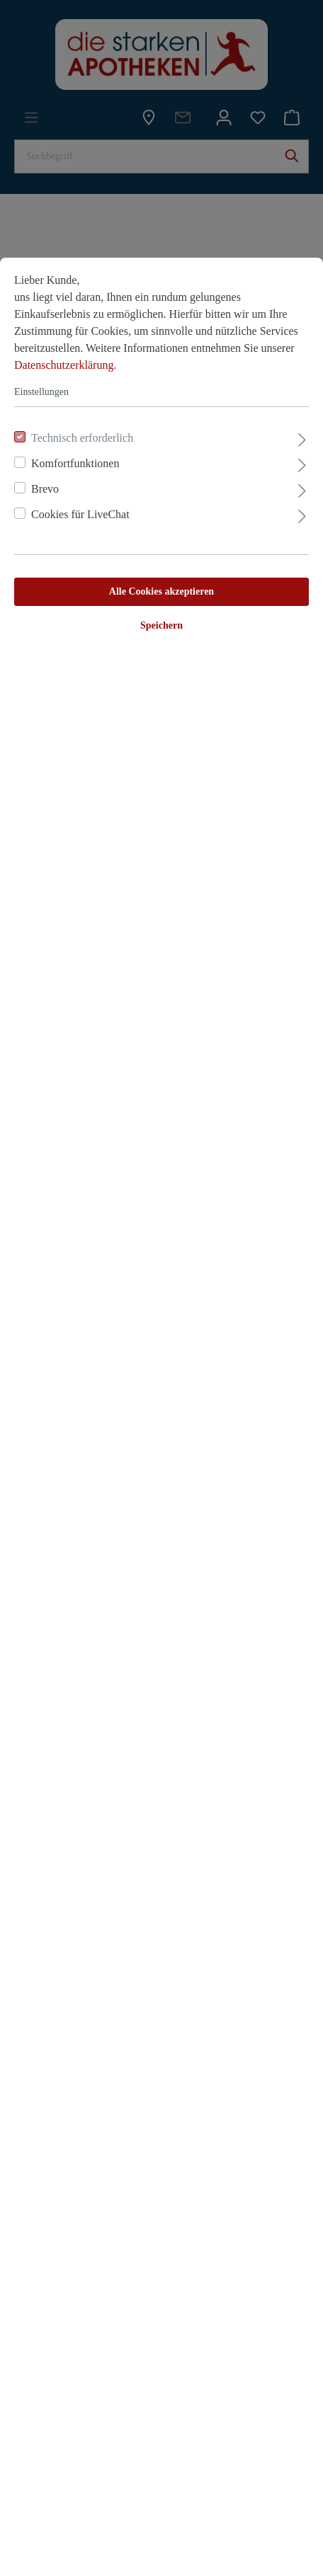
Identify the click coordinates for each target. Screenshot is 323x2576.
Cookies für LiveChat (80, 514)
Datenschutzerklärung (63, 365)
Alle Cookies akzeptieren (161, 591)
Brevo (45, 489)
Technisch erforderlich (82, 438)
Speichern (161, 625)
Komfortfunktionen (75, 463)
